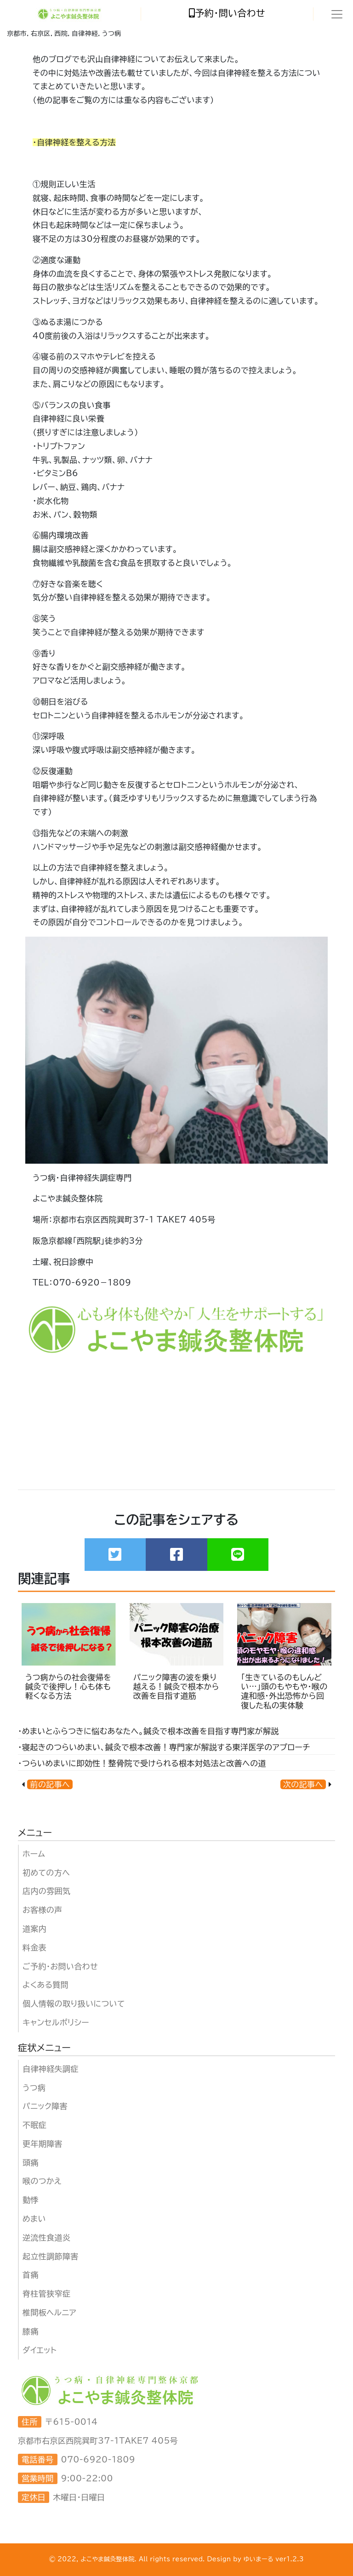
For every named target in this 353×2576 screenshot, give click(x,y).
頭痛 (31, 2163)
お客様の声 (43, 1910)
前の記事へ (50, 1784)
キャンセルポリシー (56, 2022)
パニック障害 (45, 2106)
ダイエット (40, 2350)
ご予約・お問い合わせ (60, 1966)
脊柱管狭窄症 (46, 2293)
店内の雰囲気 (46, 1891)
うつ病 (34, 2088)
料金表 (34, 1947)
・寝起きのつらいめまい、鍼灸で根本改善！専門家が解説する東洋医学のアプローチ (164, 1747)
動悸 (31, 2200)
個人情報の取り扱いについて (74, 2003)
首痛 (31, 2275)
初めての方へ (46, 1873)
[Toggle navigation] (337, 14)
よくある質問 (45, 1985)
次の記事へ (303, 1784)
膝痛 (31, 2331)
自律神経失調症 (51, 2069)
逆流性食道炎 (46, 2237)
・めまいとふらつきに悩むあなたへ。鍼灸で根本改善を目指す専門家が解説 (148, 1731)
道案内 (34, 1929)
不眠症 (34, 2125)
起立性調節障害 (51, 2256)
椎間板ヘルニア (49, 2312)
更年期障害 (43, 2144)
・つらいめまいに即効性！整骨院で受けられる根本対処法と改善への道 (142, 1763)
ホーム (34, 1854)
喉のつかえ (42, 2181)
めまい (34, 2219)
